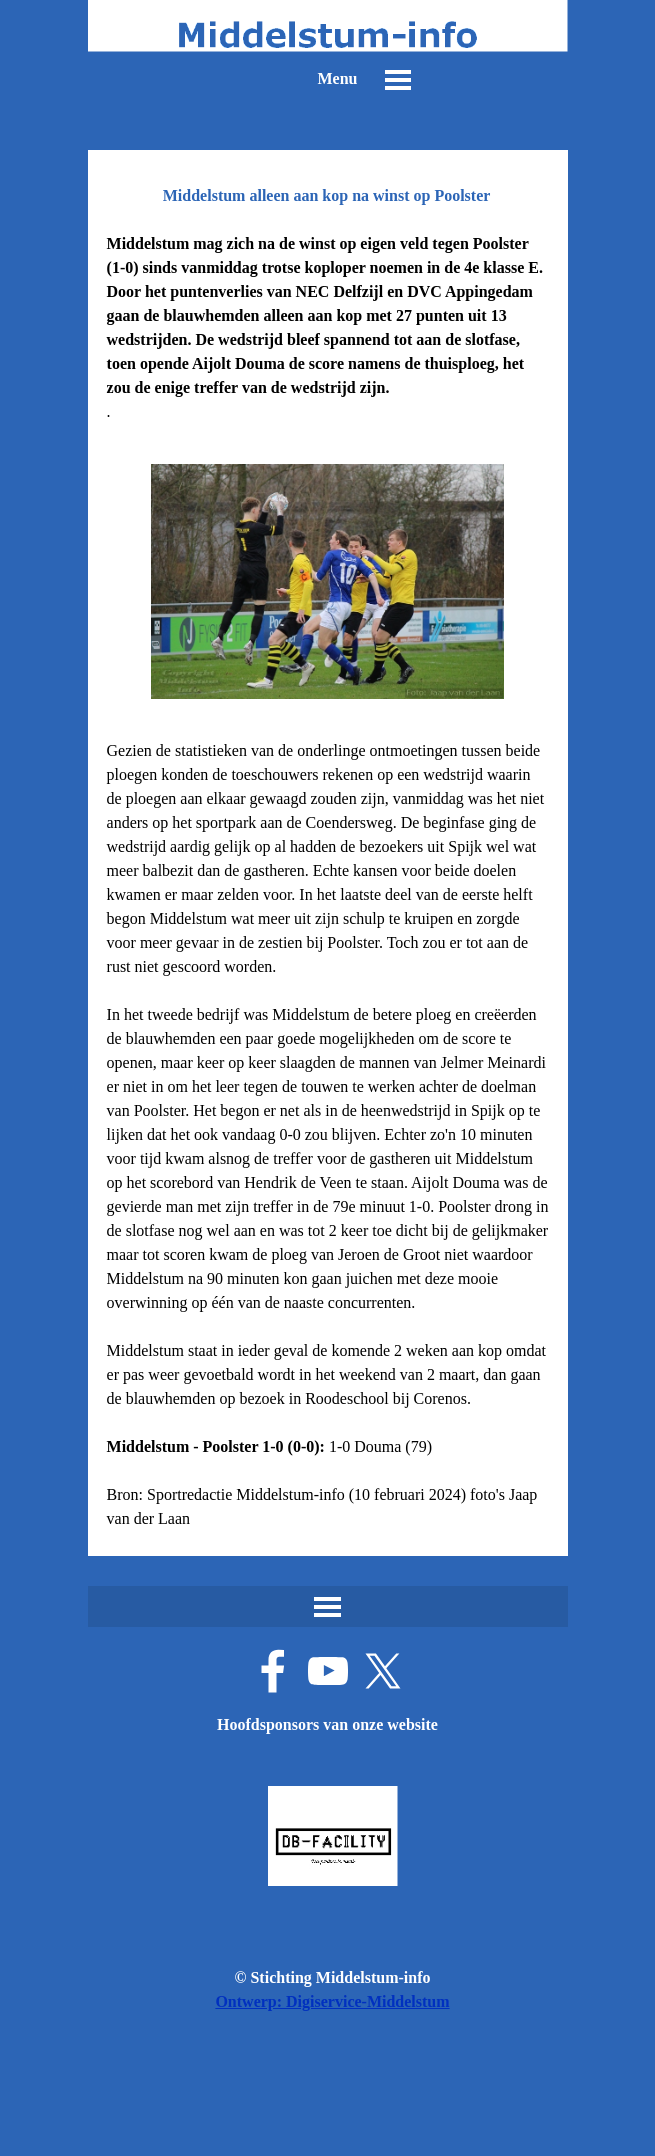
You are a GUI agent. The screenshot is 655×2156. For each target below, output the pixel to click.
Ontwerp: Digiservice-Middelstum (332, 2001)
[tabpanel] (328, 328)
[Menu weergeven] (398, 80)
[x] (383, 1671)
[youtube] (328, 1671)
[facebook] (273, 1671)
